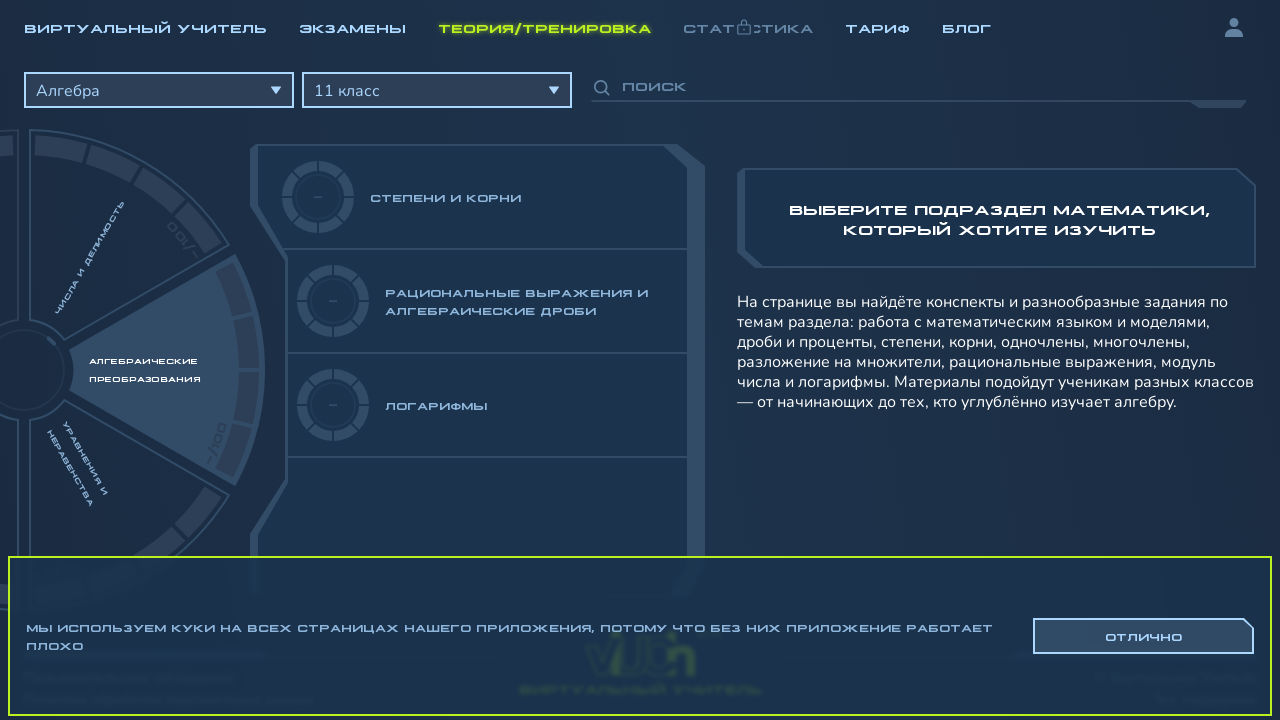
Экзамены (352, 27)
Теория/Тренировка (544, 27)
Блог (966, 27)
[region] (640, 330)
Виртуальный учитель (145, 27)
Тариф (877, 27)
